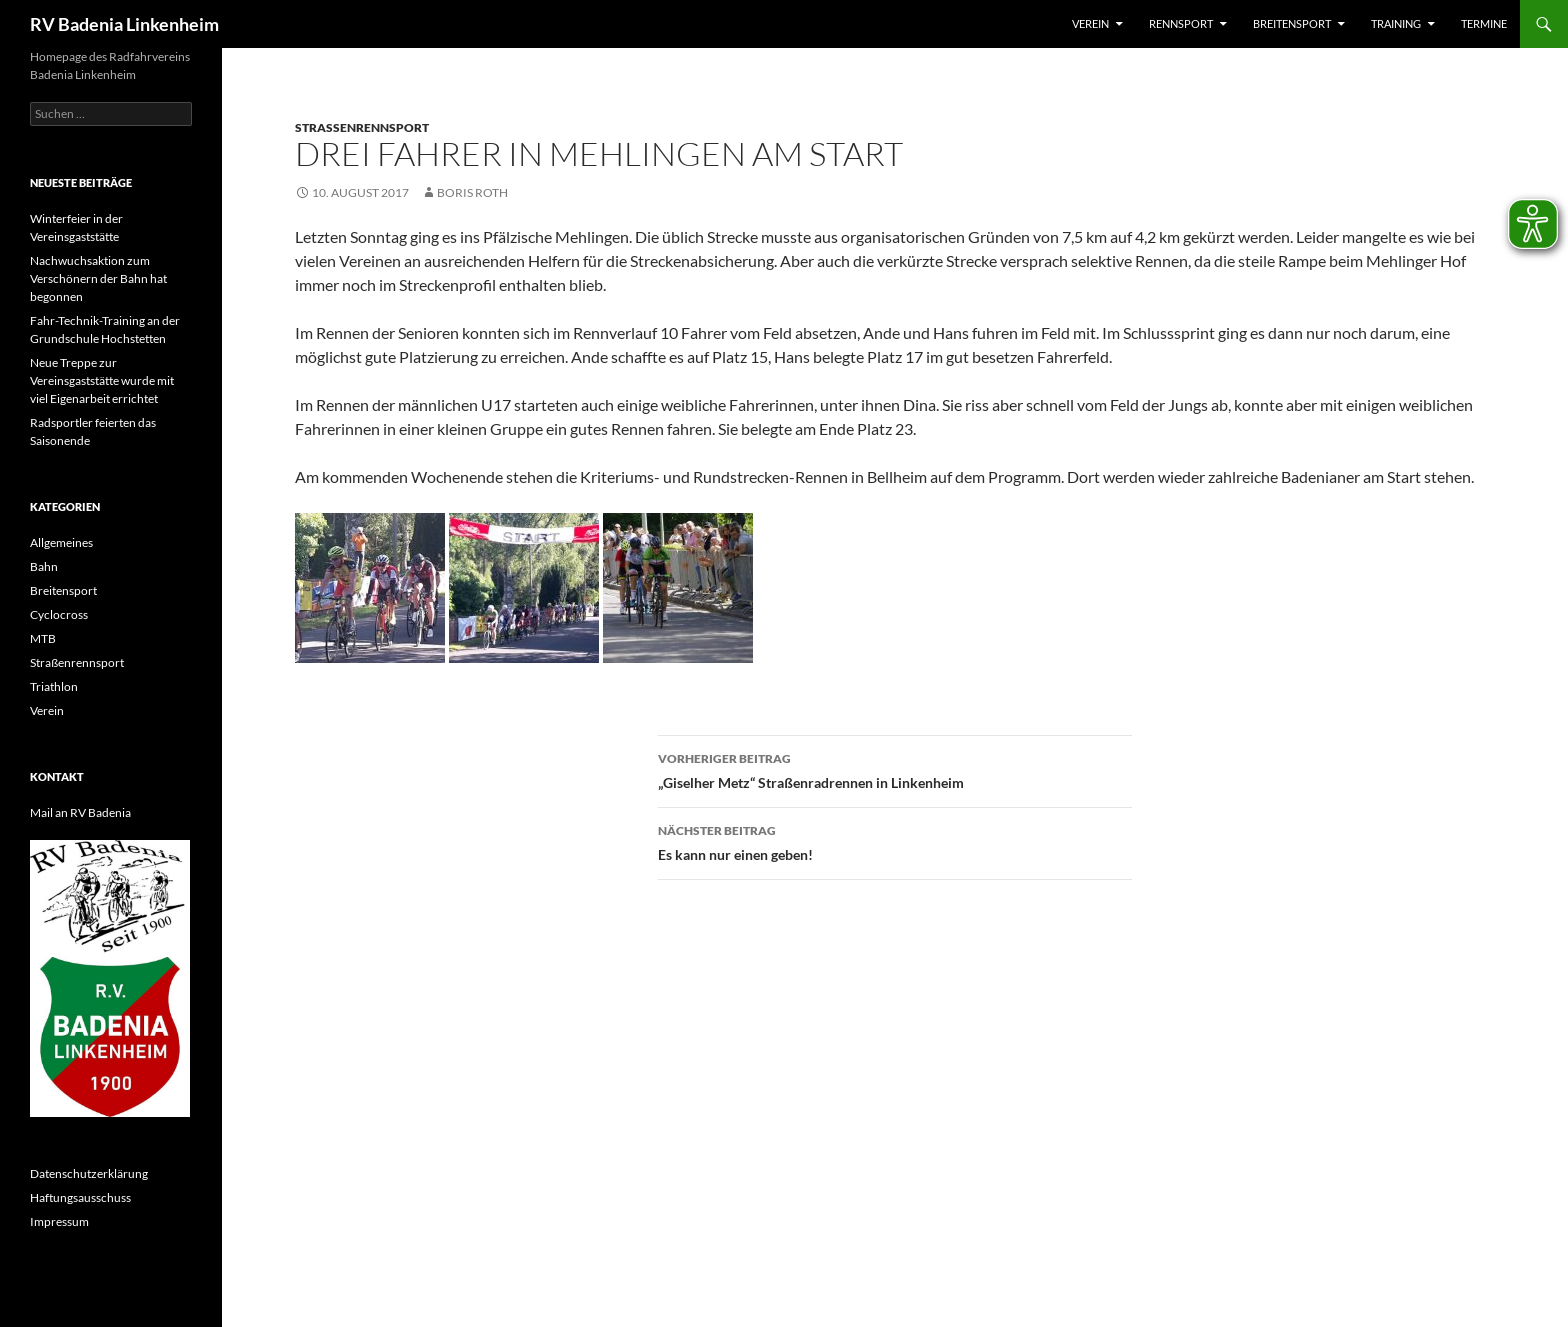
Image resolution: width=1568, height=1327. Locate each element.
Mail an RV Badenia (80, 812)
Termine (1484, 23)
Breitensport (1292, 23)
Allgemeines (61, 542)
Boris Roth (472, 192)
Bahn (44, 566)
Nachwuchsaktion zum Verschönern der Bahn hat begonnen (98, 278)
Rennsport (1181, 23)
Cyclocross (59, 614)
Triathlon (54, 686)
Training (1396, 23)
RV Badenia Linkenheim (124, 24)
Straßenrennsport (362, 127)
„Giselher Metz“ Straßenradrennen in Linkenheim (895, 769)
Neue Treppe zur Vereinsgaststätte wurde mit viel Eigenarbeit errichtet (102, 380)
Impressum (59, 1221)
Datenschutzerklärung (89, 1173)
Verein (1090, 23)
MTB (43, 638)
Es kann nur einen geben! (895, 841)
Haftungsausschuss (80, 1197)
